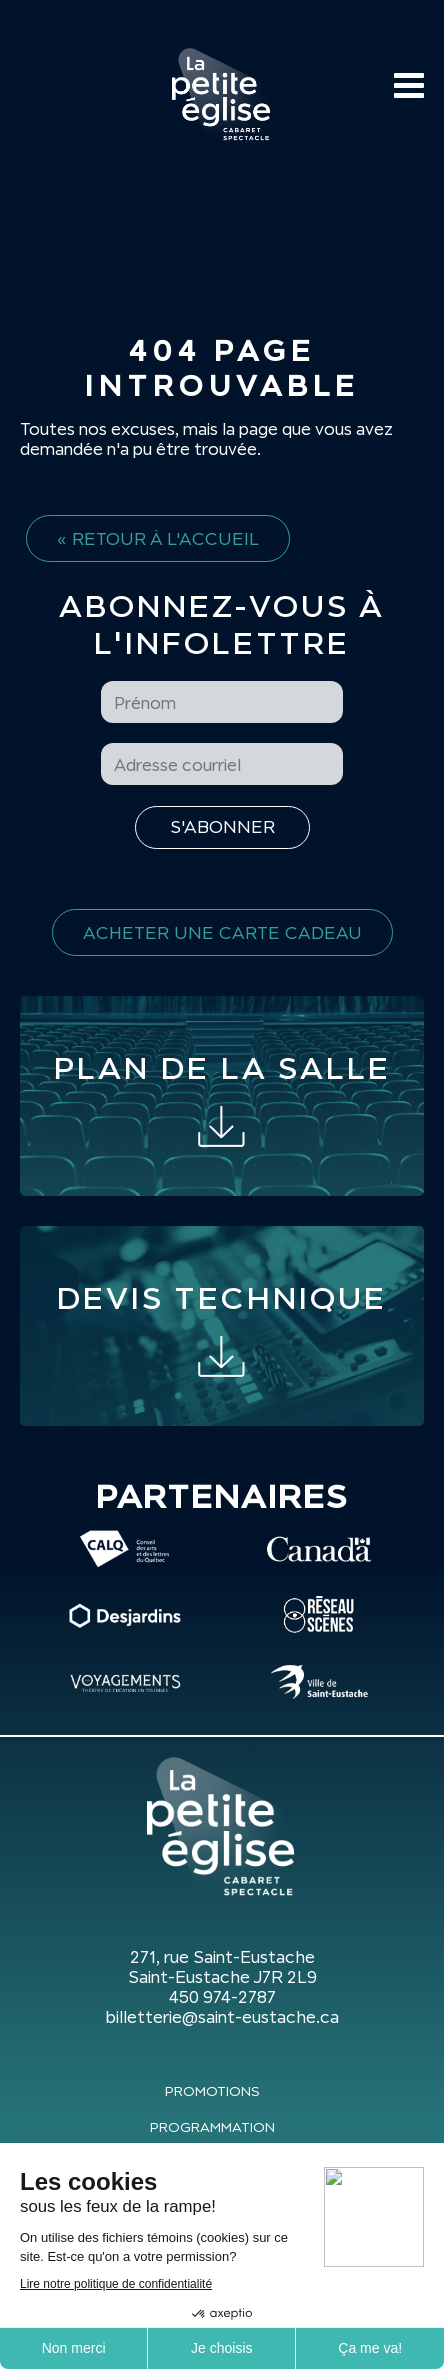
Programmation (212, 2127)
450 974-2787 (222, 1997)
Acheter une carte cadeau (222, 932)
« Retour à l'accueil (158, 538)
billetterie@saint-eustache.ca (222, 2017)
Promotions (212, 2091)
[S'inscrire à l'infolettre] (222, 827)
